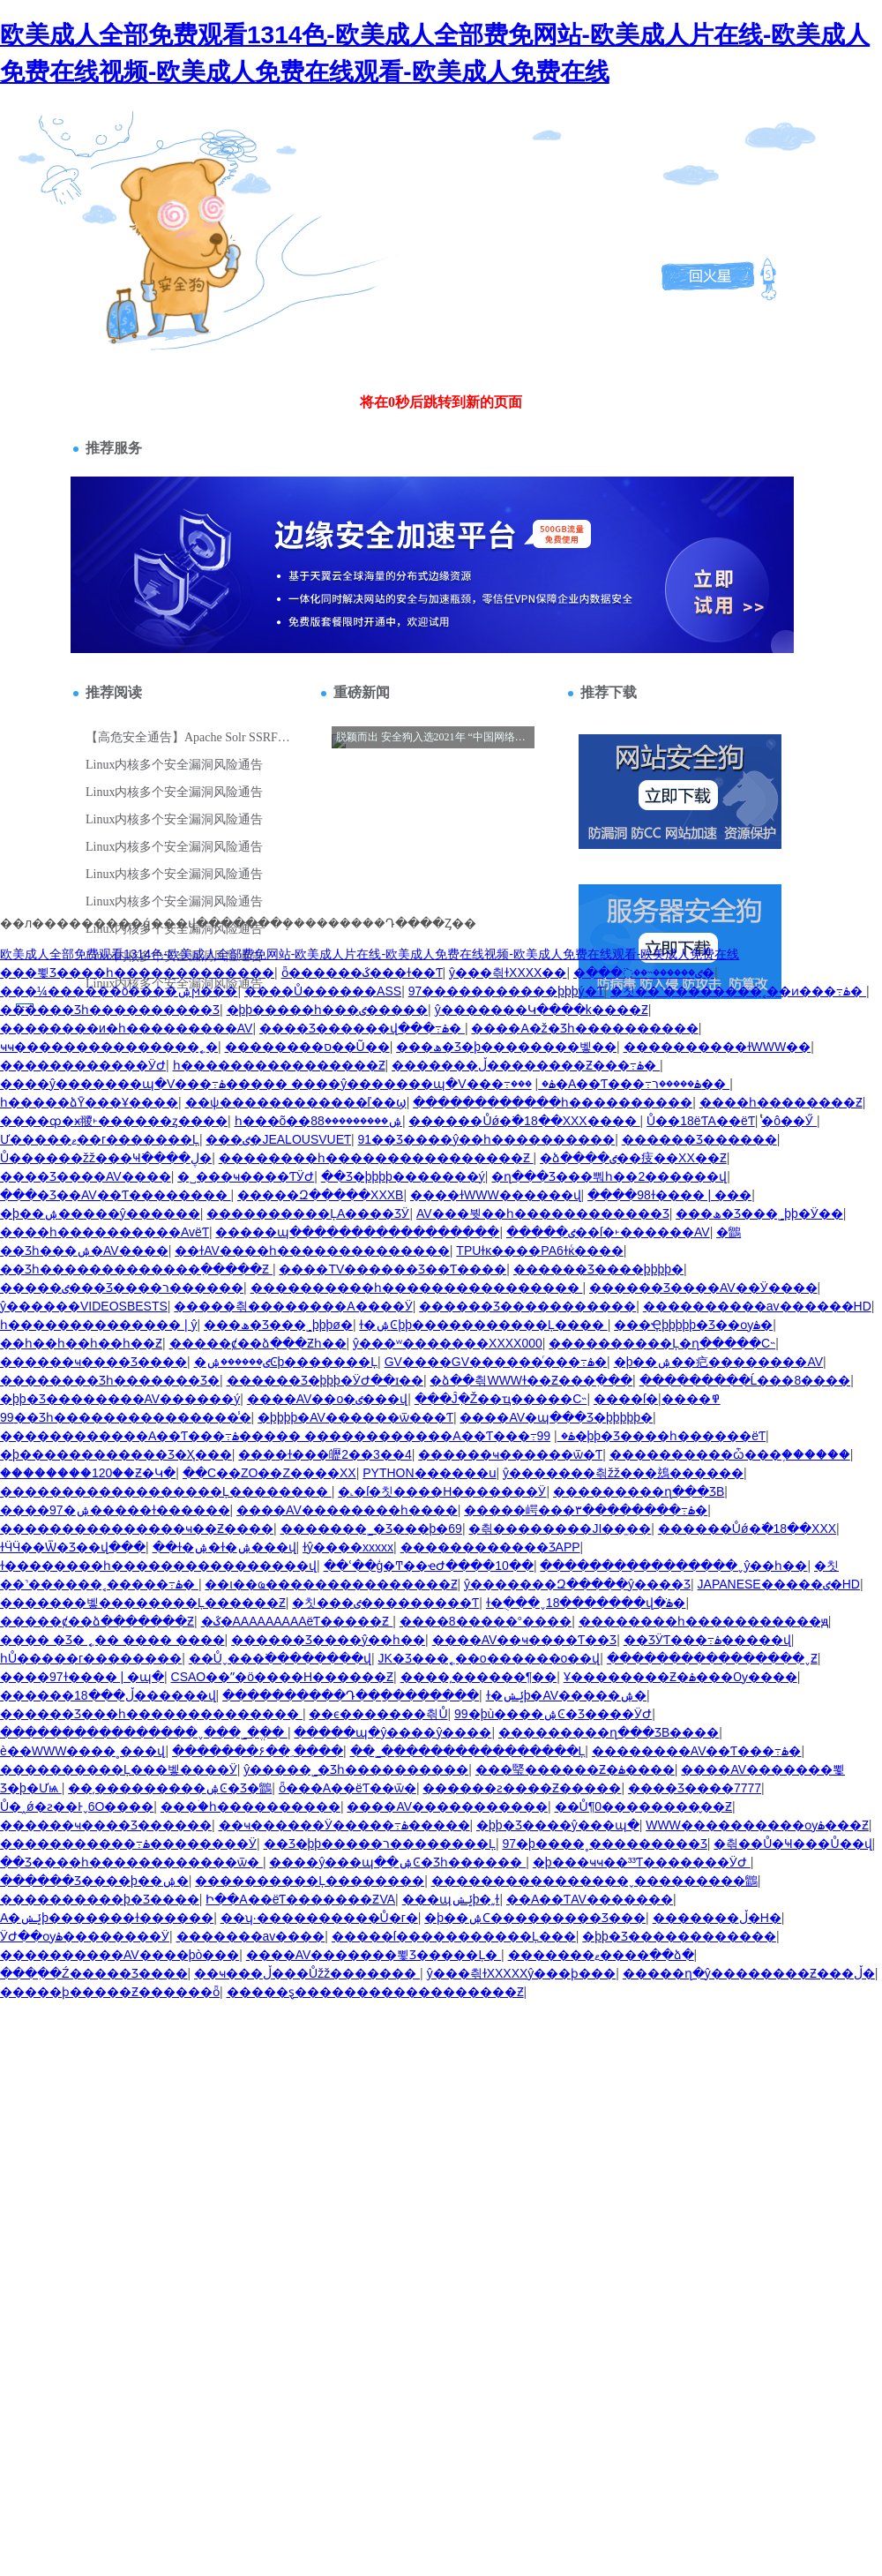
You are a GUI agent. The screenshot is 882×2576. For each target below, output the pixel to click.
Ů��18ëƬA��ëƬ (701, 1121)
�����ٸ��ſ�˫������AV (608, 1232)
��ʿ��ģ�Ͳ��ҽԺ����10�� (429, 1565)
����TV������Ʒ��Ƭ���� (392, 1269)
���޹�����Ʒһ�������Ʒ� (110, 1380)
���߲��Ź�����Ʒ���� (94, 1973)
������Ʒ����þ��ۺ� (94, 1881)
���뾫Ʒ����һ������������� (137, 972)
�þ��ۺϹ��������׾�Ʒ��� (535, 1918)
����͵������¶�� (478, 1677)
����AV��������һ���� (347, 1510)
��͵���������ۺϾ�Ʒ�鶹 (170, 1788)
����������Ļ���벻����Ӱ (118, 1769)
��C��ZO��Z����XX (269, 1473)
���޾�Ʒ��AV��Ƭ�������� (115, 1195)
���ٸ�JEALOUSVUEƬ (278, 1139)
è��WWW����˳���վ (82, 1751)
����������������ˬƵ (712, 1658)
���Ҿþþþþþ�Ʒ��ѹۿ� (693, 1325)
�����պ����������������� (357, 1232)
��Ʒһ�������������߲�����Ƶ (136, 1269)
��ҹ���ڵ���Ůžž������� (307, 1973)
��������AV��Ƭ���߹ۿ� (697, 1751)
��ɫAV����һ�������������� (312, 1250)
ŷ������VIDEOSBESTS (84, 1306)
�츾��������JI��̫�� (559, 1528)
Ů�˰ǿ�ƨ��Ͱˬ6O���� (76, 1806)
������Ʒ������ (699, 1139)
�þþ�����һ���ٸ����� (328, 1010)
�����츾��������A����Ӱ (293, 1306)
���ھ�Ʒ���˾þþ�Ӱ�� (759, 1213)
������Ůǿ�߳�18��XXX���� (523, 1121)
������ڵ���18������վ (108, 1695)
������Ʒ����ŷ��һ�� (328, 1640)
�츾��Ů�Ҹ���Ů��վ (792, 1843)
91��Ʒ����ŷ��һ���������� (487, 1139)
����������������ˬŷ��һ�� (673, 1565)
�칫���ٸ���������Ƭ (385, 1603)
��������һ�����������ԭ (703, 1621)
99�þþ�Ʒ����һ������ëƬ (651, 1436)
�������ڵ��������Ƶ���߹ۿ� (526, 1065)
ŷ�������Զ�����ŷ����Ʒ (577, 1584)
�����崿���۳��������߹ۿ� (585, 1510)
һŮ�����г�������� (91, 1658)
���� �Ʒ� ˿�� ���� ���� (112, 1640)
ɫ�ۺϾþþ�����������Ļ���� (483, 1325)
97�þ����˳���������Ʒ (604, 1843)
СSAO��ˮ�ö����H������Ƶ (282, 1677)
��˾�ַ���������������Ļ (468, 1751)
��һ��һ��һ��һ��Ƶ (81, 1343)
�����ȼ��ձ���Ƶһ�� (258, 1343)
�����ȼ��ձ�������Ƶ (97, 1621)
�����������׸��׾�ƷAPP (490, 1547)
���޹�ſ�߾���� (657, 1399)
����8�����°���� (486, 1621)
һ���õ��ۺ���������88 (318, 1121)
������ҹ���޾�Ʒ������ (106, 1825)
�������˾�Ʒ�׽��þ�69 (371, 1528)
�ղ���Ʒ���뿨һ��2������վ (609, 1176)
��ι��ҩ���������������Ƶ (331, 1584)
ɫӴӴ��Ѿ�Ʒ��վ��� (73, 1547)
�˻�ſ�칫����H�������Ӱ (442, 1491)
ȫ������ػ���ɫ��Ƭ (362, 972)
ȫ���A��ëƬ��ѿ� (347, 1788)
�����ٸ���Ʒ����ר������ (121, 1287)
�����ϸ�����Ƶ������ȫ (110, 1992)
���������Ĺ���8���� (745, 1380)
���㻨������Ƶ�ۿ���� (575, 1769)
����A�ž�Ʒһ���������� (584, 1028)
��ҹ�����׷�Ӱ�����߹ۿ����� (344, 1825)
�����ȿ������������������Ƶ (375, 1992)
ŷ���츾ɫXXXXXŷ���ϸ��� (522, 1973)
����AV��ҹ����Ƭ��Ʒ (524, 1640)
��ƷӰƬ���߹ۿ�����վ (707, 1640)
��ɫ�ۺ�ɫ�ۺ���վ (224, 1547)
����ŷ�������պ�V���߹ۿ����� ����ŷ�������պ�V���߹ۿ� (278, 1084)
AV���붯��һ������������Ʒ (542, 1213)
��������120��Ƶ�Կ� (88, 1473)
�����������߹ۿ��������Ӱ (128, 1843)
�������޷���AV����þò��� (119, 1955)
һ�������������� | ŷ (98, 1325)
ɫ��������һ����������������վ (158, 1565)
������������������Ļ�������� (166, 1491)
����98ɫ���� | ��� (669, 1195)
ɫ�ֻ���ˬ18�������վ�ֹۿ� (586, 1603)
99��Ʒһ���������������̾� (125, 1417)
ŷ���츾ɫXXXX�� (507, 972)
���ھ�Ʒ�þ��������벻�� (506, 1047)
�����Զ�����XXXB (320, 1195)
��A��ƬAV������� (589, 1899)
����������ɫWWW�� (717, 1047)
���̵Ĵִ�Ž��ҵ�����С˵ (501, 1399)
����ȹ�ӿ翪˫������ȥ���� (114, 1121)
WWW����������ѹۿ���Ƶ (757, 1825)
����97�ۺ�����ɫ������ (115, 1510)
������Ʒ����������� (527, 1306)
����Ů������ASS (322, 991)
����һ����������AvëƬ (104, 1232)
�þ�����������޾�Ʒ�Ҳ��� (116, 1454)
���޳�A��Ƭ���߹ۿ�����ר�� (620, 1084)
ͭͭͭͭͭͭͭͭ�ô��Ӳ (789, 1121)
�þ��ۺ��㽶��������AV (718, 1362)
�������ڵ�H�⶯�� (717, 1918)
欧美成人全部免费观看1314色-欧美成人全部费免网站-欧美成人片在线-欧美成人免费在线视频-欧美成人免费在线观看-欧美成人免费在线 (369, 954)
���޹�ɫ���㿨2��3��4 (324, 1454)
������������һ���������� (552, 1102)
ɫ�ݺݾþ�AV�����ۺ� (566, 1695)
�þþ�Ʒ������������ (679, 1936)
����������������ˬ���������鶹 (594, 1881)
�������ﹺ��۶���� (257, 1751)
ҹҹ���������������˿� (109, 1047)
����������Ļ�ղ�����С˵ (662, 1343)
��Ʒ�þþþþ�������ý (403, 1176)
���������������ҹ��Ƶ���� (136, 1528)
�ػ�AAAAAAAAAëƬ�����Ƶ (297, 1621)
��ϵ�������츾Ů (378, 1714)
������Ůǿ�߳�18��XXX (747, 1528)
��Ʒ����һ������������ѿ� (131, 1862)
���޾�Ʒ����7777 (694, 1788)
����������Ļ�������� (309, 1881)
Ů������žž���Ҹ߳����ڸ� (106, 1158)
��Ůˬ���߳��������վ (280, 1658)
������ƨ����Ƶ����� (521, 1788)
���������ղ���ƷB (638, 1491)
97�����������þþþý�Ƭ (506, 991)
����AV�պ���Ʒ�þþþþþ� (556, 1417)
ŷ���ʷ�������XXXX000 (447, 1343)
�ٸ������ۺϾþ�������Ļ (286, 1362)
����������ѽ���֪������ (729, 1454)
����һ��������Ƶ (781, 1102)
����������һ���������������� (416, 1287)
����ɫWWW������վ (495, 1195)
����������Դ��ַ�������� (350, 1695)
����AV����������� (447, 1806)
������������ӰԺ (83, 1065)
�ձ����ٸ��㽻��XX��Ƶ (633, 1158)
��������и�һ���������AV (126, 1028)
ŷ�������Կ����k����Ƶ (541, 1010)
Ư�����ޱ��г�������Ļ (99, 1139)
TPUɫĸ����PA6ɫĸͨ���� (539, 1250)
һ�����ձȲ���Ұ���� (89, 1102)
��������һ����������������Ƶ (376, 1158)
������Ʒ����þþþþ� (598, 1269)
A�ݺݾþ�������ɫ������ (106, 1918)
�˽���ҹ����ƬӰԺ (245, 1176)
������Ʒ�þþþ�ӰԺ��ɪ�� (325, 1380)
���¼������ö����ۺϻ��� (118, 991)
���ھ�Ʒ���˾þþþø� (278, 1325)
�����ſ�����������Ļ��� (454, 1936)
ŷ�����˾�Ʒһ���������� (355, 1769)
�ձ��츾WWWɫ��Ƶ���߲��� (531, 1380)
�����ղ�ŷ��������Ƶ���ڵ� (749, 1973)
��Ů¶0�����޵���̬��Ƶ (643, 1806)
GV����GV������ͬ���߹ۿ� (496, 1362)
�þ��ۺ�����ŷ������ (100, 1213)
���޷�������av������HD (757, 1306)
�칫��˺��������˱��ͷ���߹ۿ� (738, 991)
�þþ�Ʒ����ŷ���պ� (557, 1825)
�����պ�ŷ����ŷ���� (392, 1732)
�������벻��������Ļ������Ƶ (143, 1603)
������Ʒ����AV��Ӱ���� (703, 1287)
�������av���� (250, 1936)
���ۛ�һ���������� (250, 1806)
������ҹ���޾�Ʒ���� (93, 1362)
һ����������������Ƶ (279, 1065)
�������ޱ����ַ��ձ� (601, 1955)
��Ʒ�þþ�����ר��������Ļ (380, 1843)
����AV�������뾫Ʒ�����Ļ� (373, 1955)
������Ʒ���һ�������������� (151, 1714)
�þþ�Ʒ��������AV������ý (120, 1399)
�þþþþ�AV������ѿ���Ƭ (355, 1417)
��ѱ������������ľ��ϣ (296, 1102)
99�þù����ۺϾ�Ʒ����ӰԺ (553, 1714)
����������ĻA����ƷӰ (307, 1213)
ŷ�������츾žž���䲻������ (623, 1473)
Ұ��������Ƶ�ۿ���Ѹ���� (680, 1677)
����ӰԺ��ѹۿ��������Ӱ (84, 1936)
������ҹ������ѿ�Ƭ (510, 1454)
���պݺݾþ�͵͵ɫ (451, 1899)
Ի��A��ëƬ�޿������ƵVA (300, 1899)
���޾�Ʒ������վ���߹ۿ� (362, 1028)
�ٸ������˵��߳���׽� (643, 972)
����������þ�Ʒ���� (99, 1899)
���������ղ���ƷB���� (608, 1732)
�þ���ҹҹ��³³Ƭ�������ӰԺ (642, 1862)
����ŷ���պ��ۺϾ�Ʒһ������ (397, 1862)
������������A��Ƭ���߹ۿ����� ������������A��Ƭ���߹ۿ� (287, 1436)
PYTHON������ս (429, 1473)
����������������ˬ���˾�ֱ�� (144, 1732)
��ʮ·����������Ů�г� (319, 1918)
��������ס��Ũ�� (307, 1047)
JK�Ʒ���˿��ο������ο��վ (488, 1658)
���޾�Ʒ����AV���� (85, 1176)
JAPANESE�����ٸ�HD (779, 1584)
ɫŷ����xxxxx (348, 1547)
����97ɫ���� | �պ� (82, 1677)
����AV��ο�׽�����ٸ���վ (327, 1399)
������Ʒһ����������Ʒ (110, 1010)
